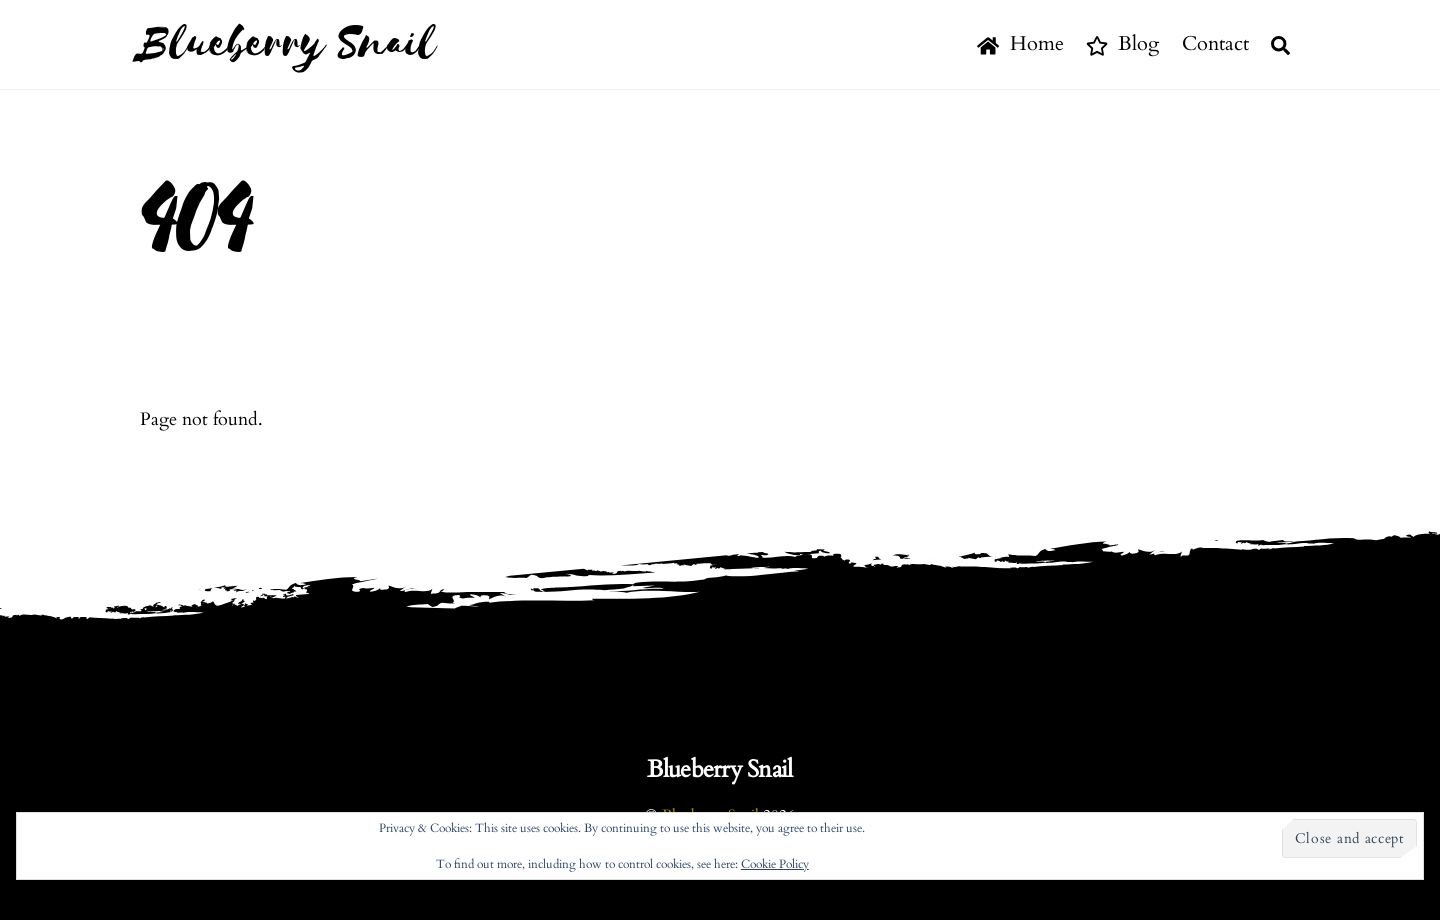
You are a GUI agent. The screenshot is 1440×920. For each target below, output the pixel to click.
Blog (1122, 43)
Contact (1215, 43)
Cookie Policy (775, 864)
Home (1020, 43)
